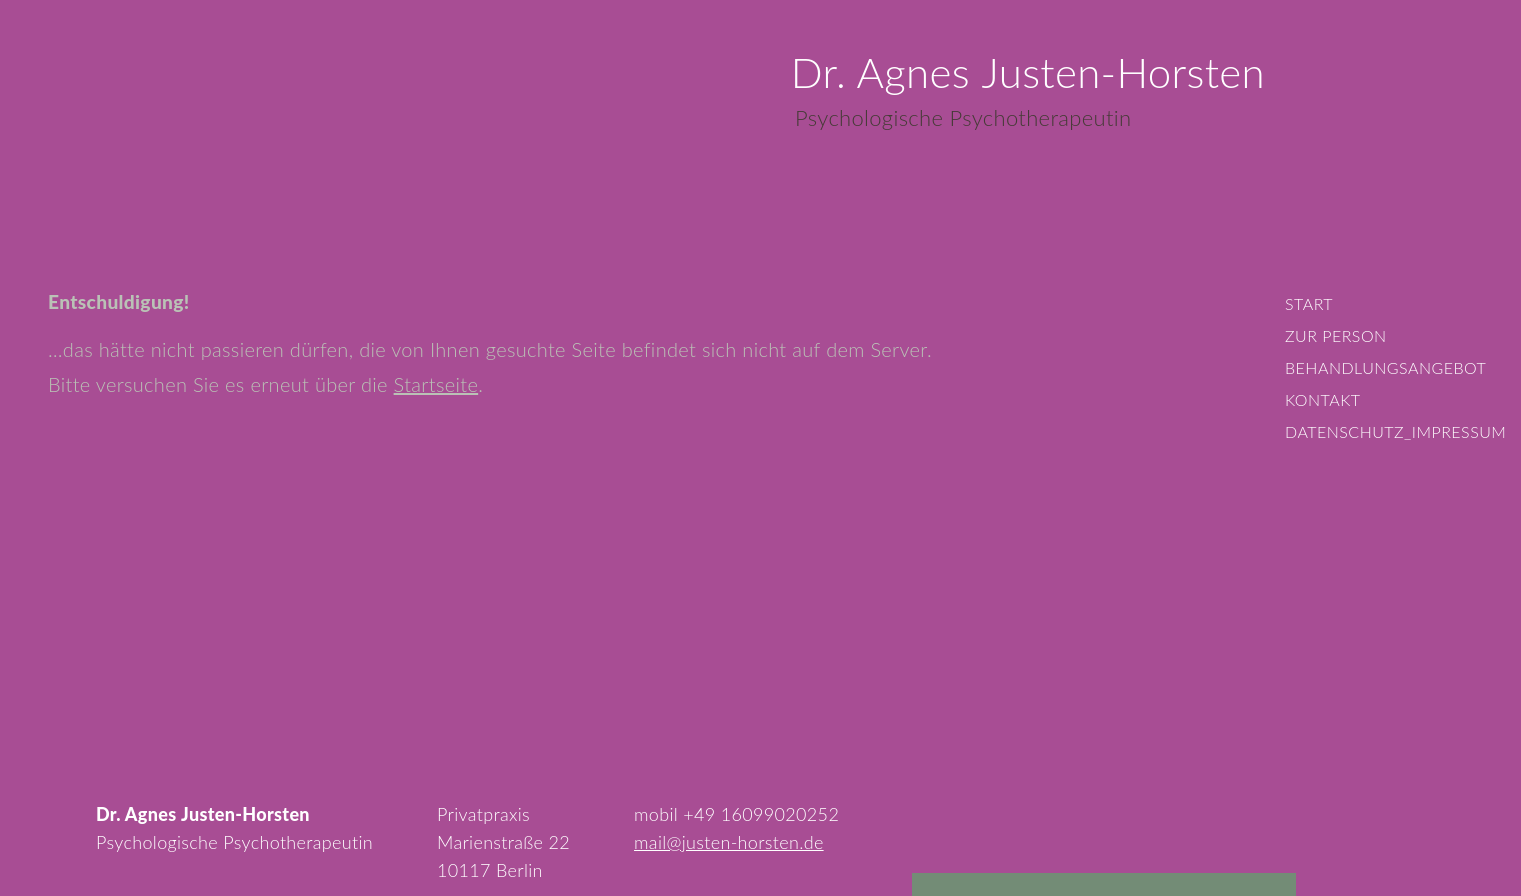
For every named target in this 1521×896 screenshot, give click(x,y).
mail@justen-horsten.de (729, 842)
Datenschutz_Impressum (1395, 431)
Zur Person (1336, 335)
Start (1309, 303)
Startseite (436, 384)
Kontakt (1323, 399)
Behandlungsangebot (1385, 367)
